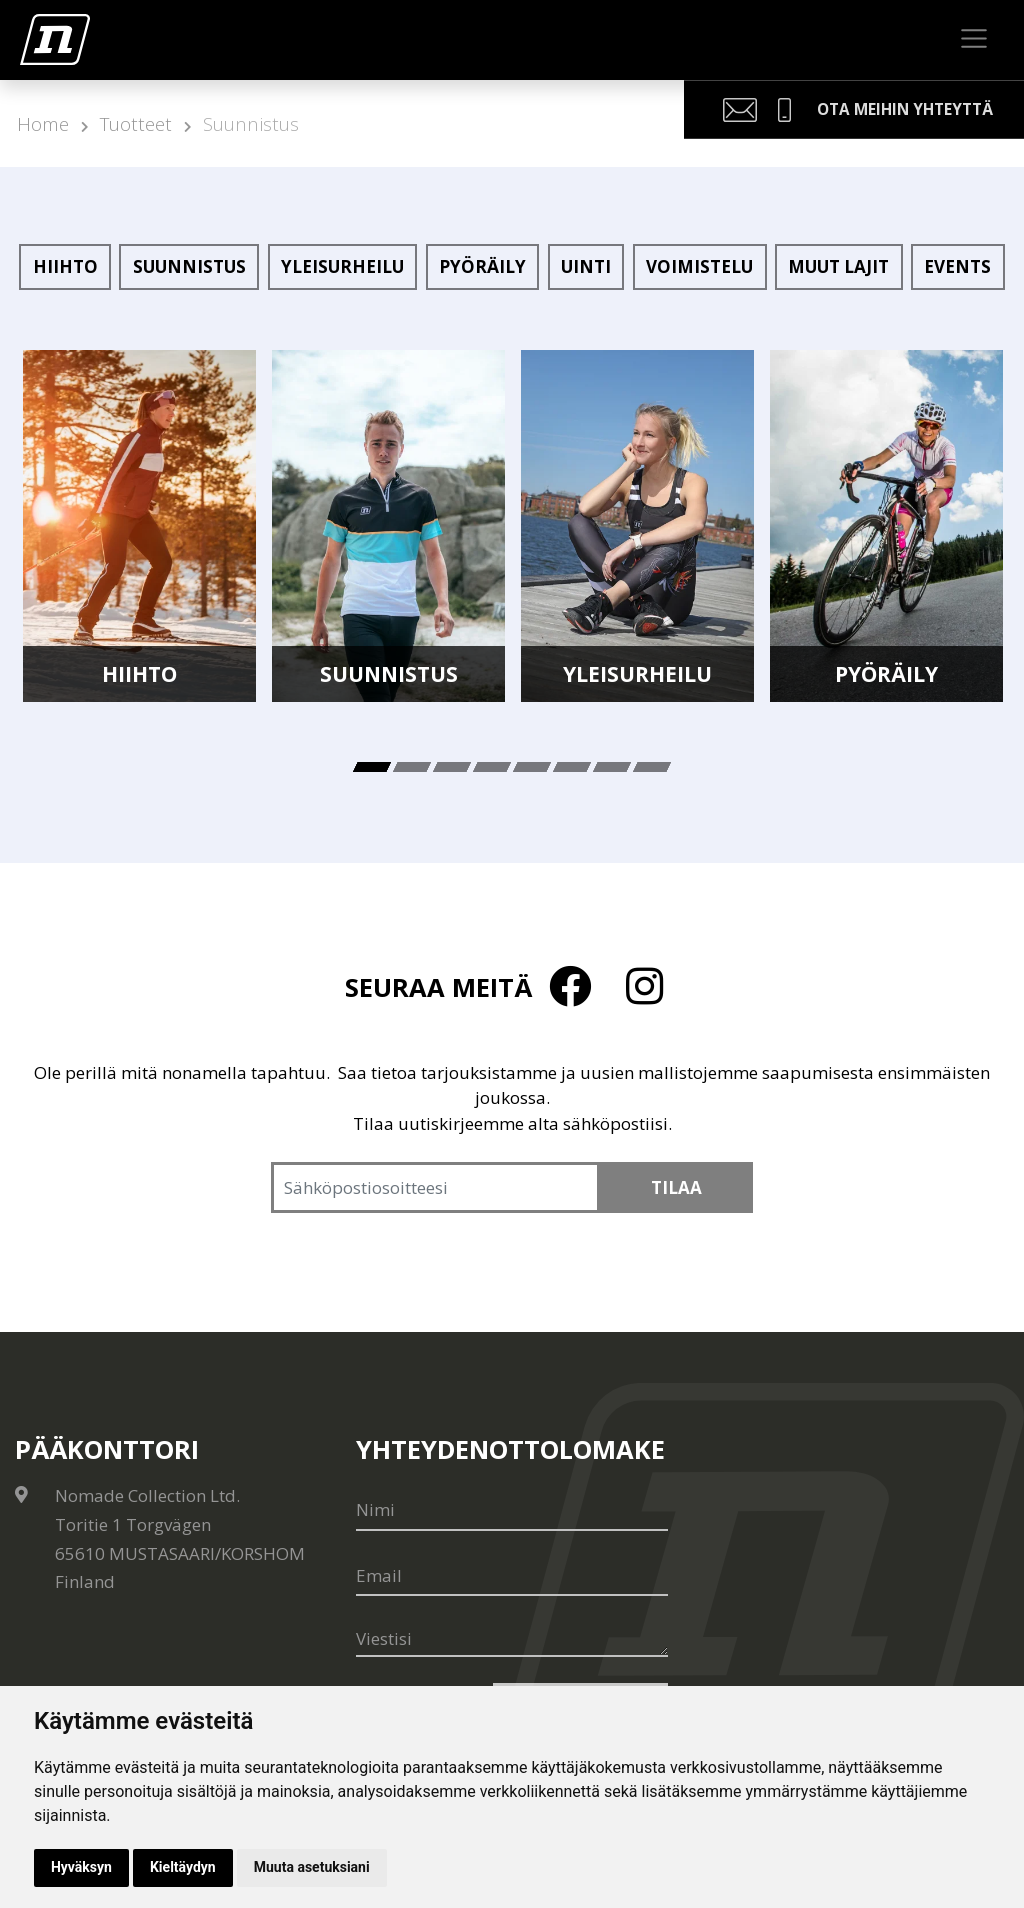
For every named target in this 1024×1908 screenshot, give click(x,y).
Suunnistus (251, 123)
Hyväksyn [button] (81, 1867)
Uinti (586, 266)
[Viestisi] (511, 1640)
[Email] (511, 1576)
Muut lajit (838, 266)
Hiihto (65, 266)
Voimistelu (699, 266)
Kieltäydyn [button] (183, 1867)
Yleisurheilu (342, 266)
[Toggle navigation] (974, 39)
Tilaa (676, 1187)
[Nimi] (511, 1510)
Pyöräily (482, 266)
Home (43, 123)
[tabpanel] (139, 526)
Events (957, 266)
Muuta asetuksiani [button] (312, 1867)
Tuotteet (136, 123)
